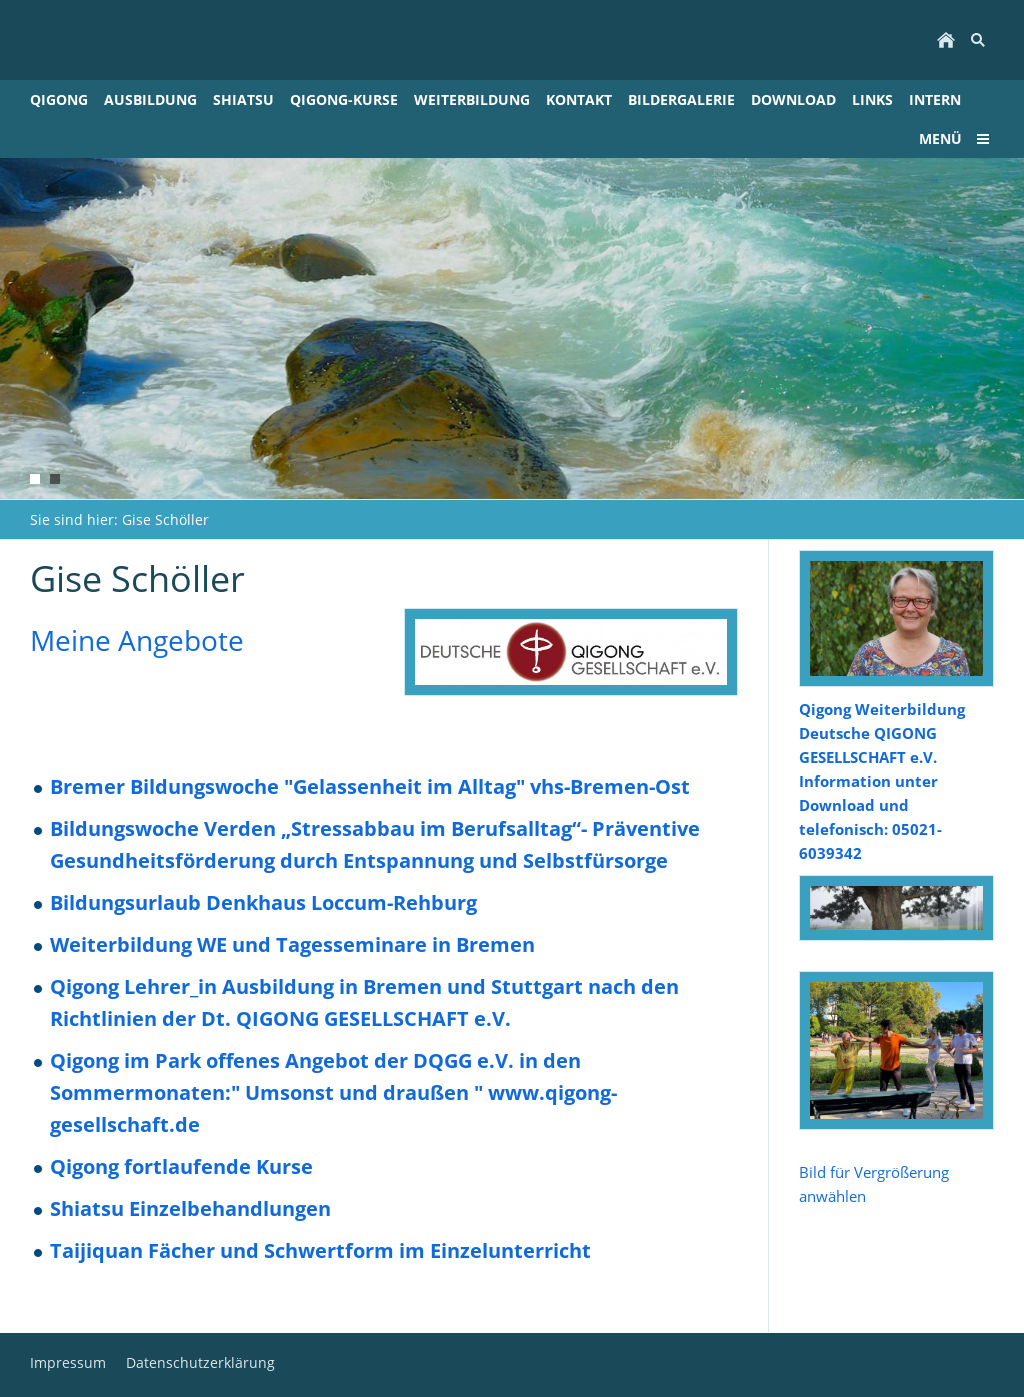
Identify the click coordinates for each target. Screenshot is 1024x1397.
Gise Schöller (165, 519)
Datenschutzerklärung (200, 1362)
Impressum (68, 1362)
